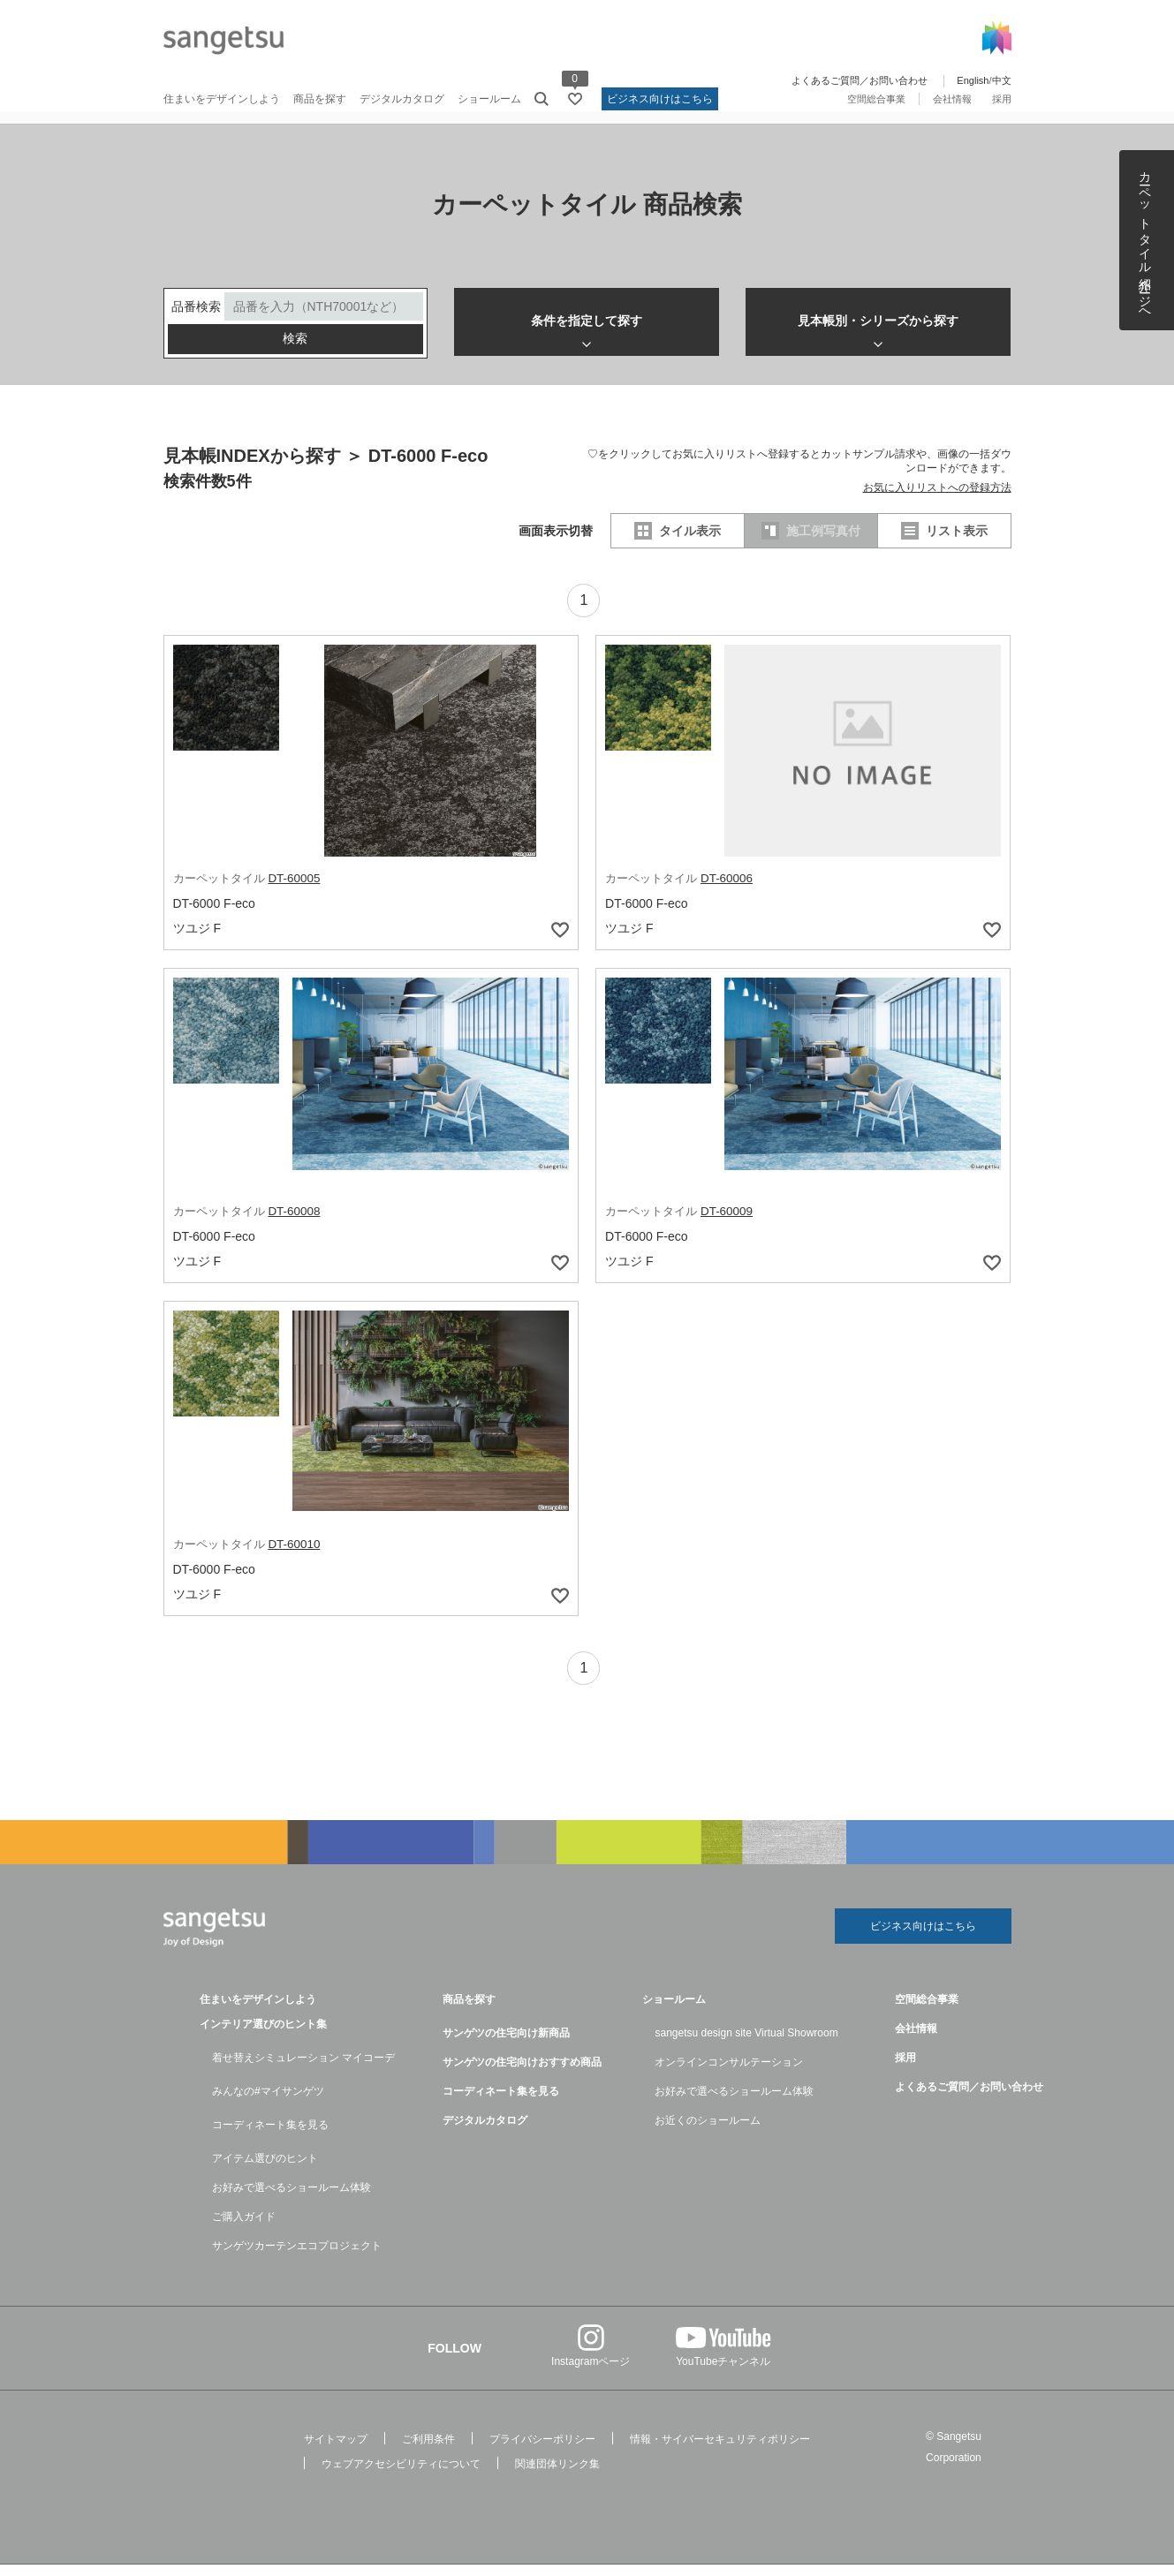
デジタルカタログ (402, 99)
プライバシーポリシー (542, 2450)
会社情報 (952, 99)
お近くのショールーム (708, 2132)
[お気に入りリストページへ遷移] (575, 99)
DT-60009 (727, 1222)
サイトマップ (335, 2450)
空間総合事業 (876, 99)
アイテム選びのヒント (265, 2170)
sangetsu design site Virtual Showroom (746, 2044)
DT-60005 (295, 890)
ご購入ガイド (244, 2228)
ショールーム (489, 99)
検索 (295, 351)
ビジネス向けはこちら (660, 99)
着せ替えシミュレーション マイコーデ (303, 2069)
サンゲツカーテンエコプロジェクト (297, 2257)
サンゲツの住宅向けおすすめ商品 (522, 2073)
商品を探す (319, 99)
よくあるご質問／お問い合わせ (860, 80)
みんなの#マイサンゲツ (268, 2102)
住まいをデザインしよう (221, 99)
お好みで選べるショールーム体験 (291, 2199)
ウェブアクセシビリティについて (401, 2475)
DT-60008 (295, 1222)
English (972, 80)
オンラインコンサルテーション (729, 2073)
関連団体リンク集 (557, 2475)
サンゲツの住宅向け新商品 (506, 2044)
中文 (1001, 80)
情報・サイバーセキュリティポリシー (720, 2450)
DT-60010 (295, 1554)
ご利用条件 (428, 2450)
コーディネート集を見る (270, 2136)
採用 (1001, 99)
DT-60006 (727, 890)
